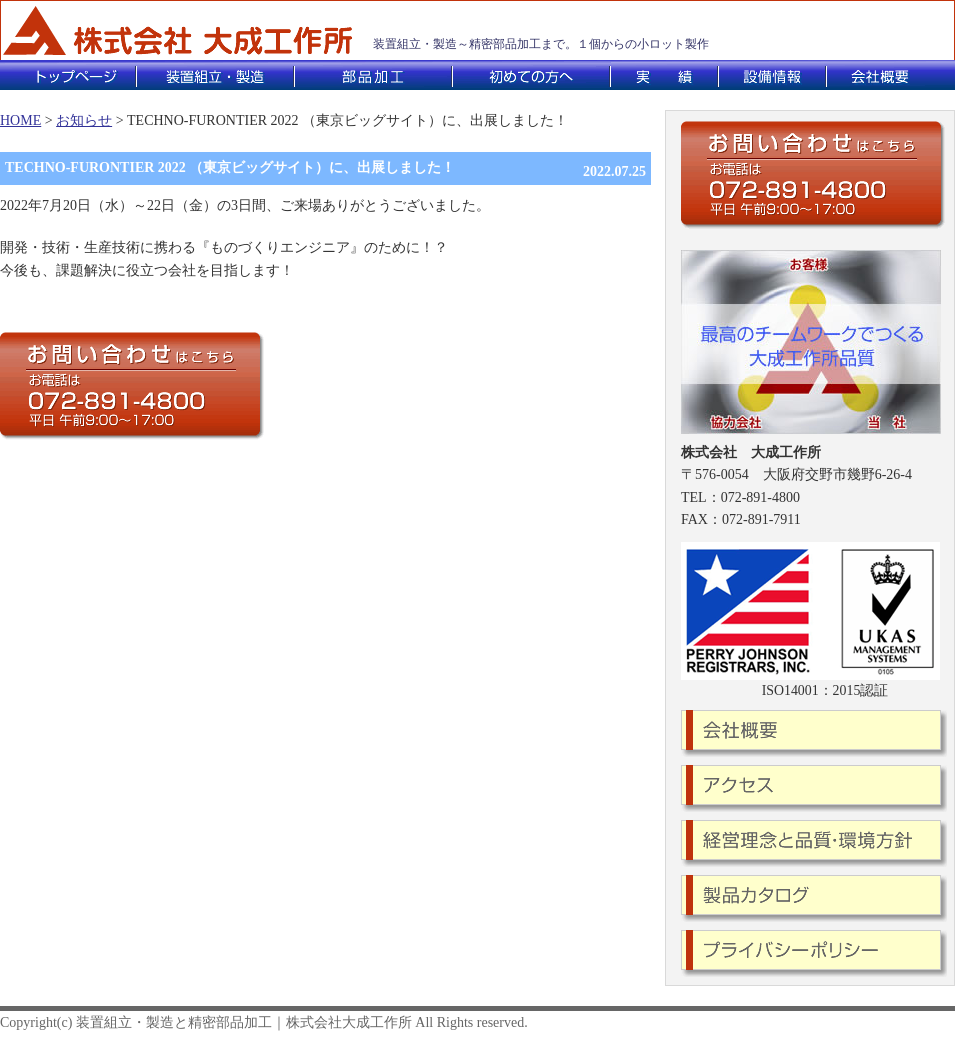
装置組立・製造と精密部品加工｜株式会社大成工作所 (244, 1022)
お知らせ (84, 120)
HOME (20, 120)
